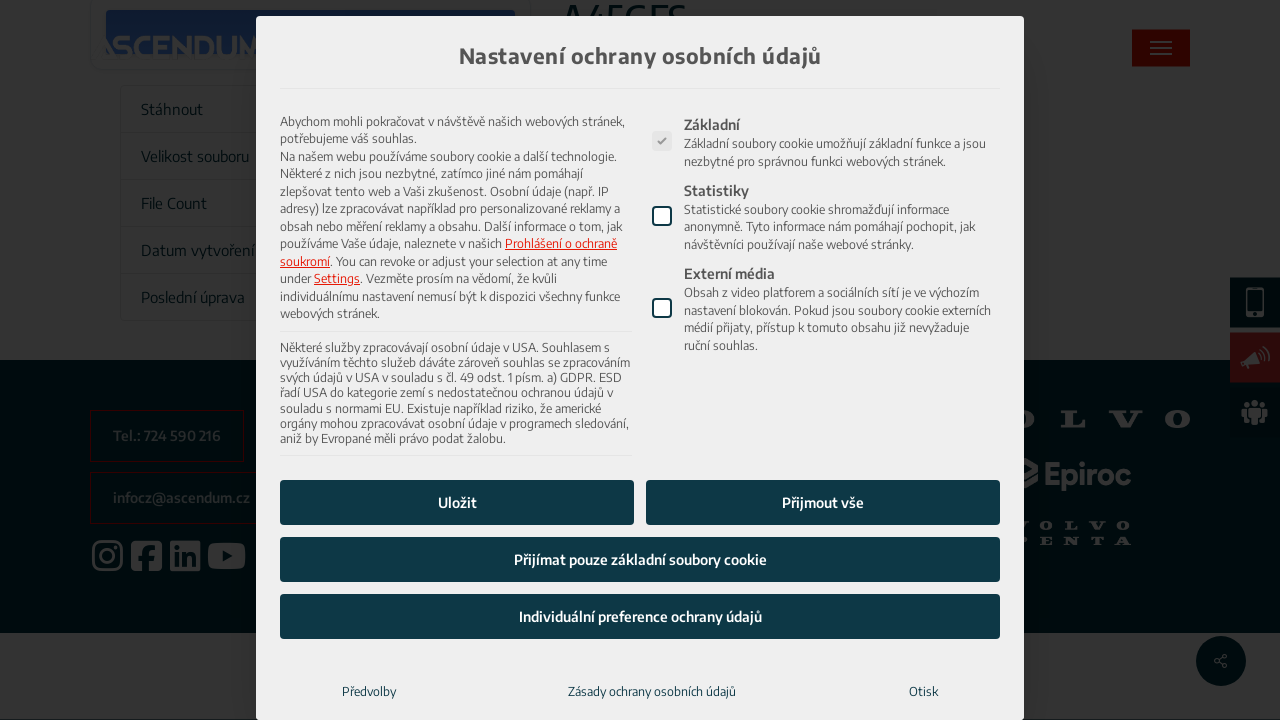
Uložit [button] (457, 455)
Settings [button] (337, 231)
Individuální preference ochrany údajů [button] (640, 569)
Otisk (923, 644)
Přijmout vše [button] (823, 455)
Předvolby (369, 644)
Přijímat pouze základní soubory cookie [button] (640, 512)
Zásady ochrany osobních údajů (652, 644)
